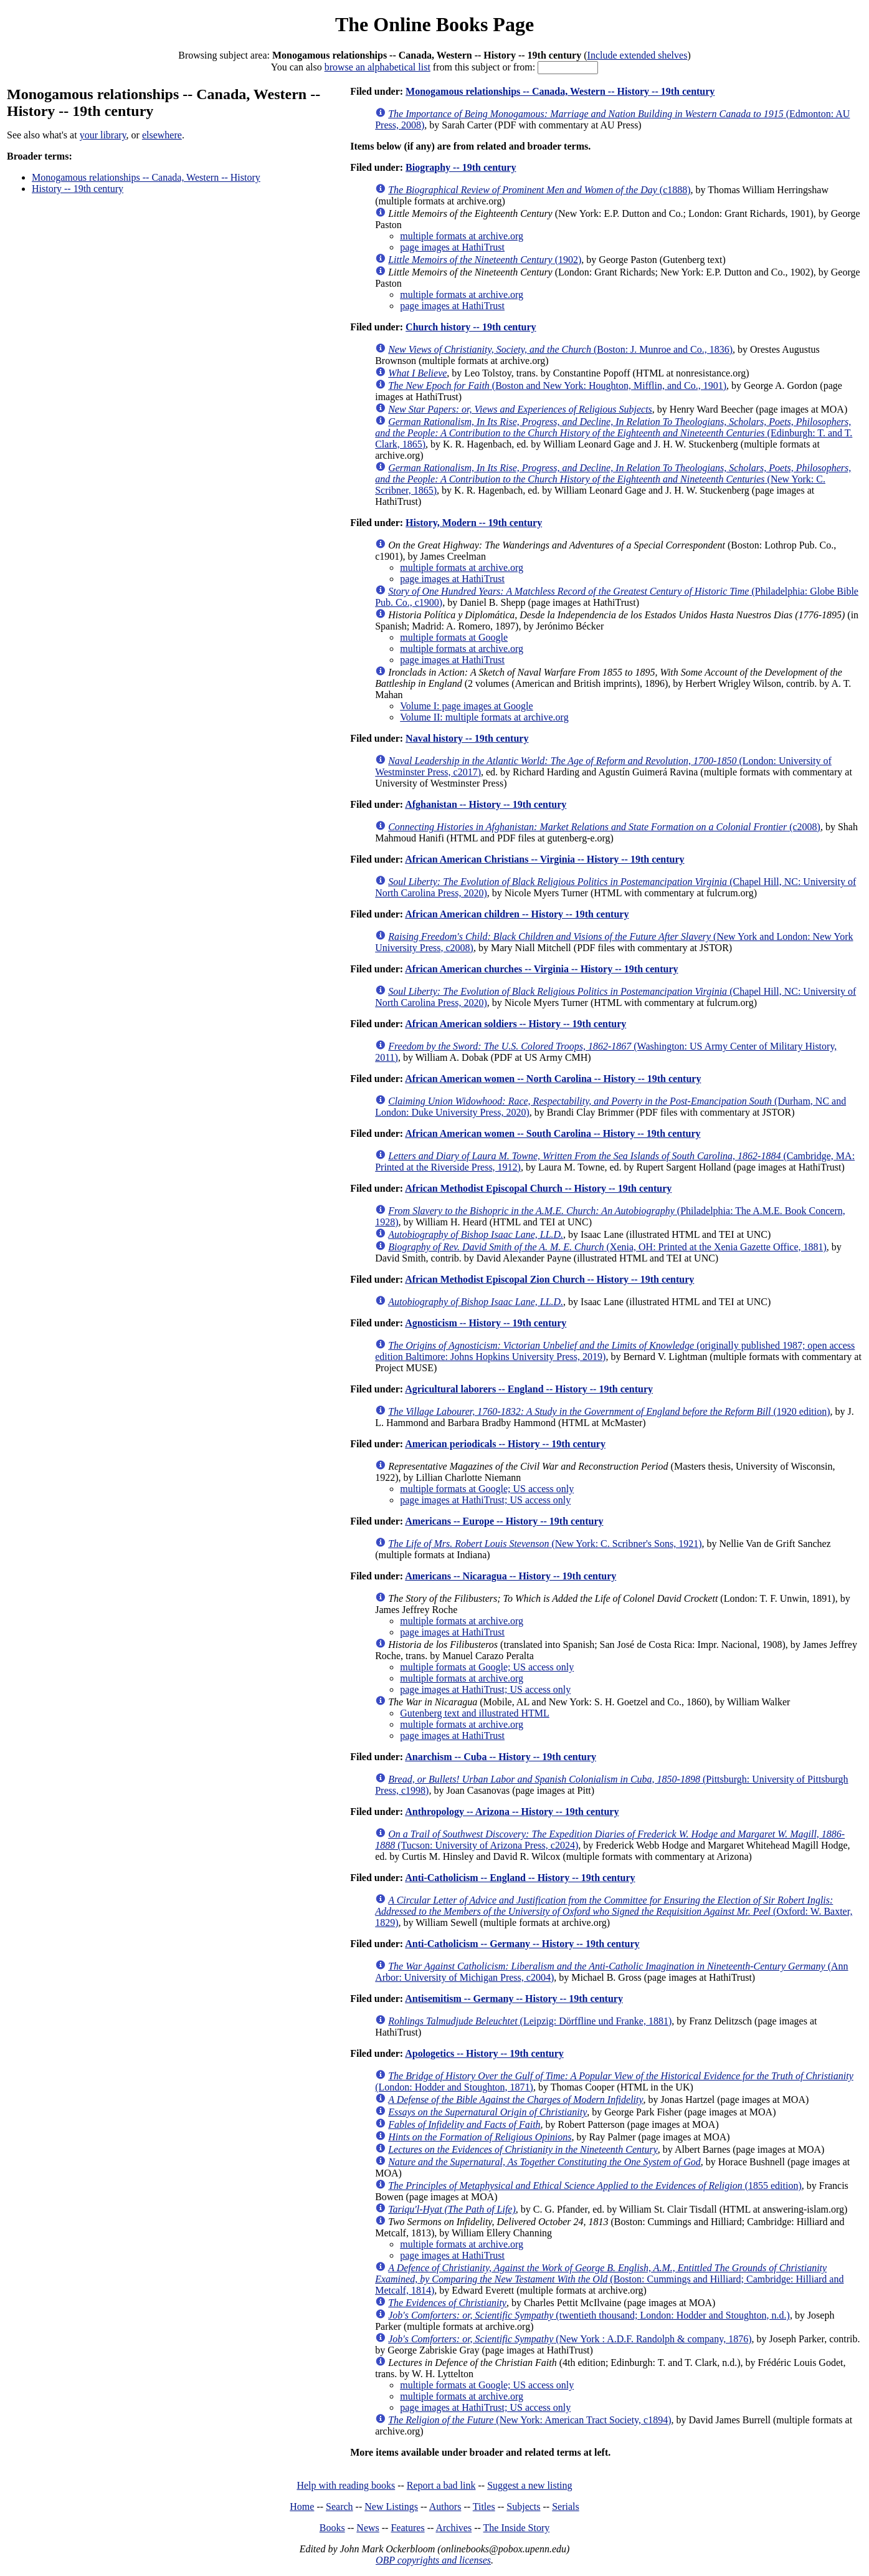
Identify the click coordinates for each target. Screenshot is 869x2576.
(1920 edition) (609, 1411)
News (367, 2527)
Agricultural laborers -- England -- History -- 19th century (529, 1389)
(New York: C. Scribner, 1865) (613, 479)
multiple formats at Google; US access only (487, 1488)
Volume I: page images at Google (466, 706)
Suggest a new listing (529, 2485)
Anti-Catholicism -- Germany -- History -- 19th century (522, 1943)
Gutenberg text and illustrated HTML (474, 1713)
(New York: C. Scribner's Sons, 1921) (544, 1543)
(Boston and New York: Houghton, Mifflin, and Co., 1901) (557, 385)
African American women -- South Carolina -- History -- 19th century (552, 1133)
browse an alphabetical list (377, 67)
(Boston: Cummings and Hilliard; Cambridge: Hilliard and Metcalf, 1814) (609, 2279)
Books (332, 2527)
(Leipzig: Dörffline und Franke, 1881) (530, 2021)
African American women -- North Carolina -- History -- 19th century (553, 1078)
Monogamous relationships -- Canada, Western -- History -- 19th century (560, 91)
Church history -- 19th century (471, 327)
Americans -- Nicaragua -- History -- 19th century (510, 1576)
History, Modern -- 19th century (474, 522)
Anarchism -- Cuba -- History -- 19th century (500, 1756)
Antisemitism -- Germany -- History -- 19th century (514, 1998)
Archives (453, 2527)
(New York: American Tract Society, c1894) (529, 2420)
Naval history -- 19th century (467, 738)
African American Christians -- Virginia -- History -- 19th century (544, 859)
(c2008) (604, 826)
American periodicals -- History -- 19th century (505, 1444)
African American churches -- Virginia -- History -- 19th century (541, 969)
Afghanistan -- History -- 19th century (485, 804)
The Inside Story (516, 2527)
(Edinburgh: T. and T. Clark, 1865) (613, 432)
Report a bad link (441, 2485)
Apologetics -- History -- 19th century (484, 2053)
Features (407, 2527)
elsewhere (162, 135)
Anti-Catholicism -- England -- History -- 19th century (520, 1877)
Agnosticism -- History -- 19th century (485, 1323)
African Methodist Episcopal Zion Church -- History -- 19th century (549, 1279)
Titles (484, 2506)
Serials (565, 2506)
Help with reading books (346, 2485)
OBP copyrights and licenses (433, 2560)
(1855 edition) (595, 2185)
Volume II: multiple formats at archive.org (484, 717)
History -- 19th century (77, 188)
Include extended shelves (637, 55)
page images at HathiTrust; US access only (485, 1500)
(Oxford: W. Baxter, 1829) (613, 1911)
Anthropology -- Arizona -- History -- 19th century (512, 1811)
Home (302, 2506)
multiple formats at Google (454, 637)
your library (103, 135)
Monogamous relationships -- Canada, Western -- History (146, 177)
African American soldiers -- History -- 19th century (515, 1023)
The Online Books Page (434, 24)
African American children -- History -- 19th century (517, 914)
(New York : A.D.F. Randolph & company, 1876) (569, 2339)
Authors (445, 2506)
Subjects (523, 2506)
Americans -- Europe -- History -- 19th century (504, 1521)
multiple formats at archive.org (461, 236)
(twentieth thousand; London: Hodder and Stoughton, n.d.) (589, 2315)
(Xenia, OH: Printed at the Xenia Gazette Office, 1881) (607, 1247)
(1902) (484, 259)
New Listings (391, 2506)
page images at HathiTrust (452, 247)
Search (339, 2506)
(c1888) (539, 189)
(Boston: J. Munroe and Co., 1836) (560, 349)
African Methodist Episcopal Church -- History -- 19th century (538, 1188)
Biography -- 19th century (461, 167)
